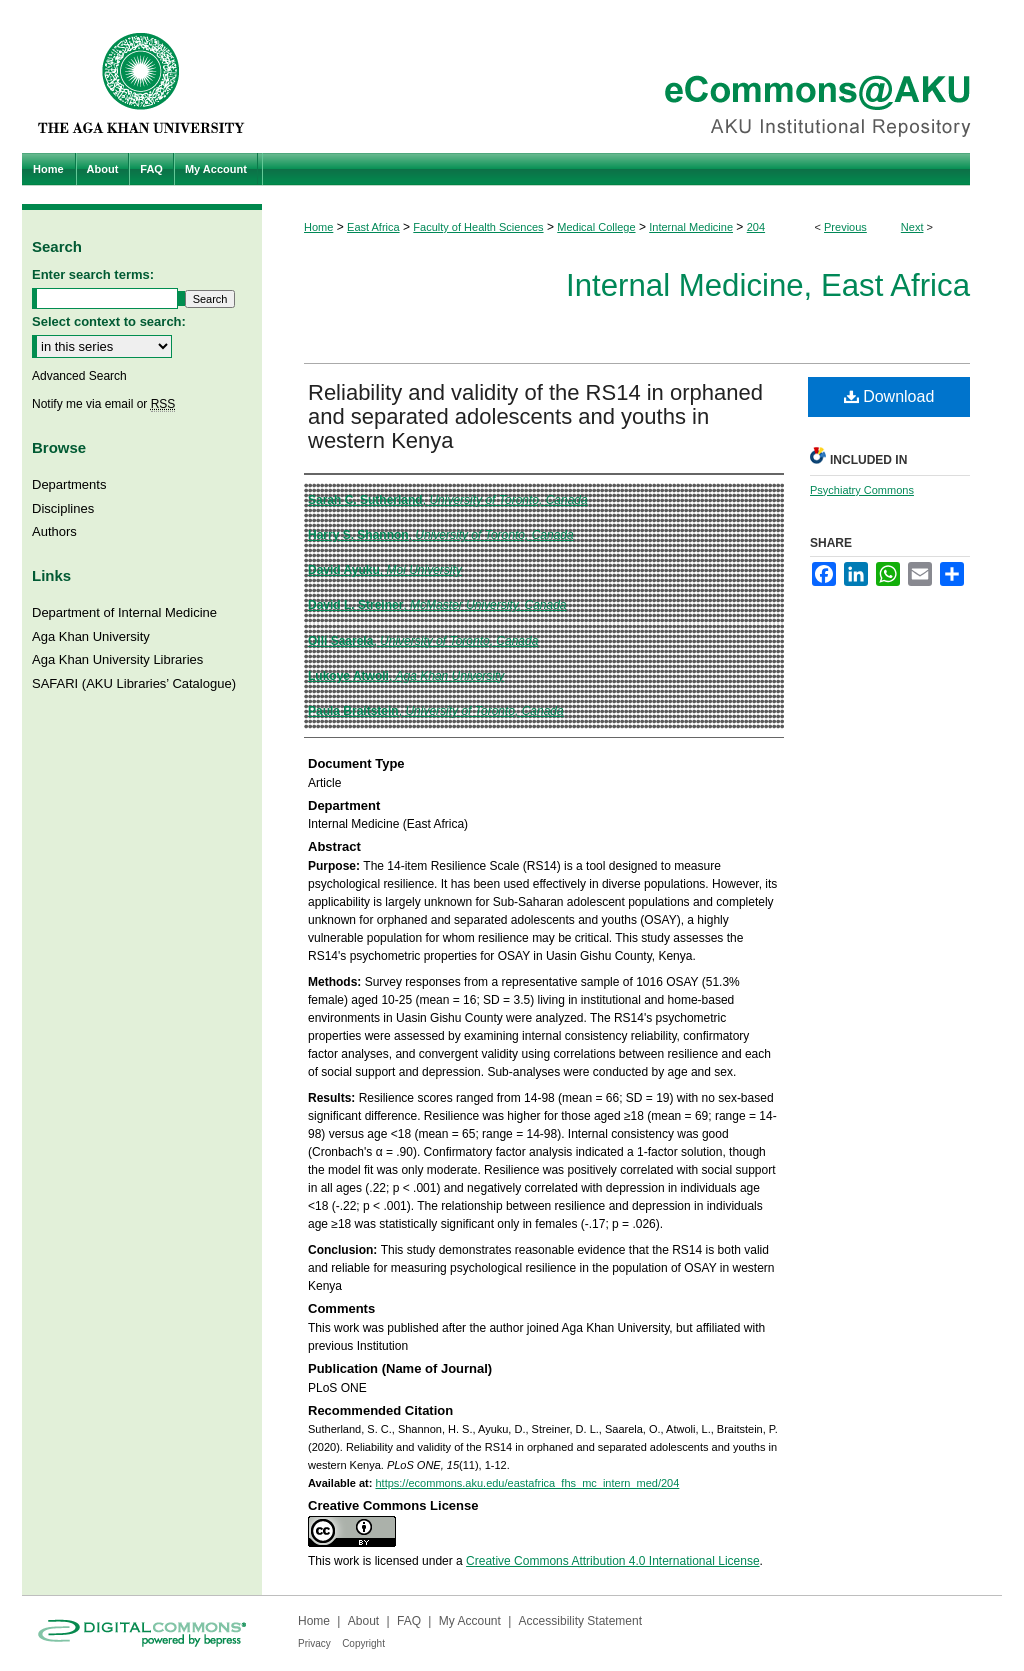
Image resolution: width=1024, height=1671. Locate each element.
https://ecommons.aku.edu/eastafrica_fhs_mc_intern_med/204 (527, 1483)
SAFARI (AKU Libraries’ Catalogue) (134, 683)
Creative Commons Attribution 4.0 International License (613, 1561)
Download (889, 396)
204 (756, 227)
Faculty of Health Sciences (478, 227)
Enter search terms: (93, 274)
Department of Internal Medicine (124, 612)
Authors (54, 531)
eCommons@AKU (632, 76)
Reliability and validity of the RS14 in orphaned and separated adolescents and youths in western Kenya (535, 416)
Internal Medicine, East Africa (768, 285)
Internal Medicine (691, 227)
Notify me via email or (103, 404)
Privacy (314, 1643)
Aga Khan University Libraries (117, 659)
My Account (470, 1621)
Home (318, 227)
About (363, 1621)
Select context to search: (109, 321)
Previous (845, 227)
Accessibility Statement (580, 1621)
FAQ (409, 1621)
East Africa (373, 227)
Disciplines (63, 508)
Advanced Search (79, 376)
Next (912, 227)
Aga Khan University (91, 636)
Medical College (596, 227)
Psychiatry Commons (862, 490)
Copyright (363, 1643)
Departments (69, 484)
